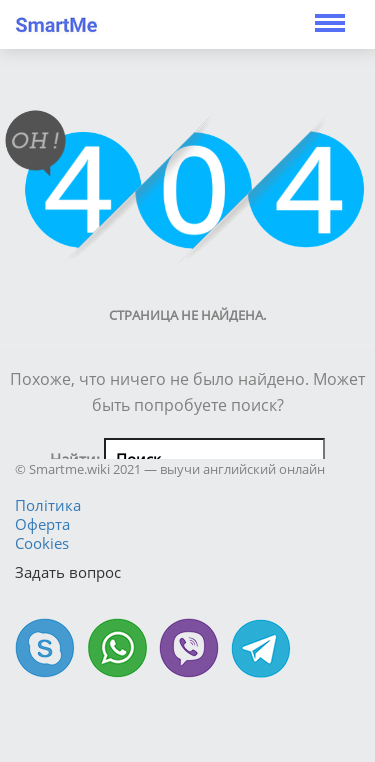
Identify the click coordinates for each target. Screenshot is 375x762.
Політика (48, 505)
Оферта (42, 524)
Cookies (42, 543)
